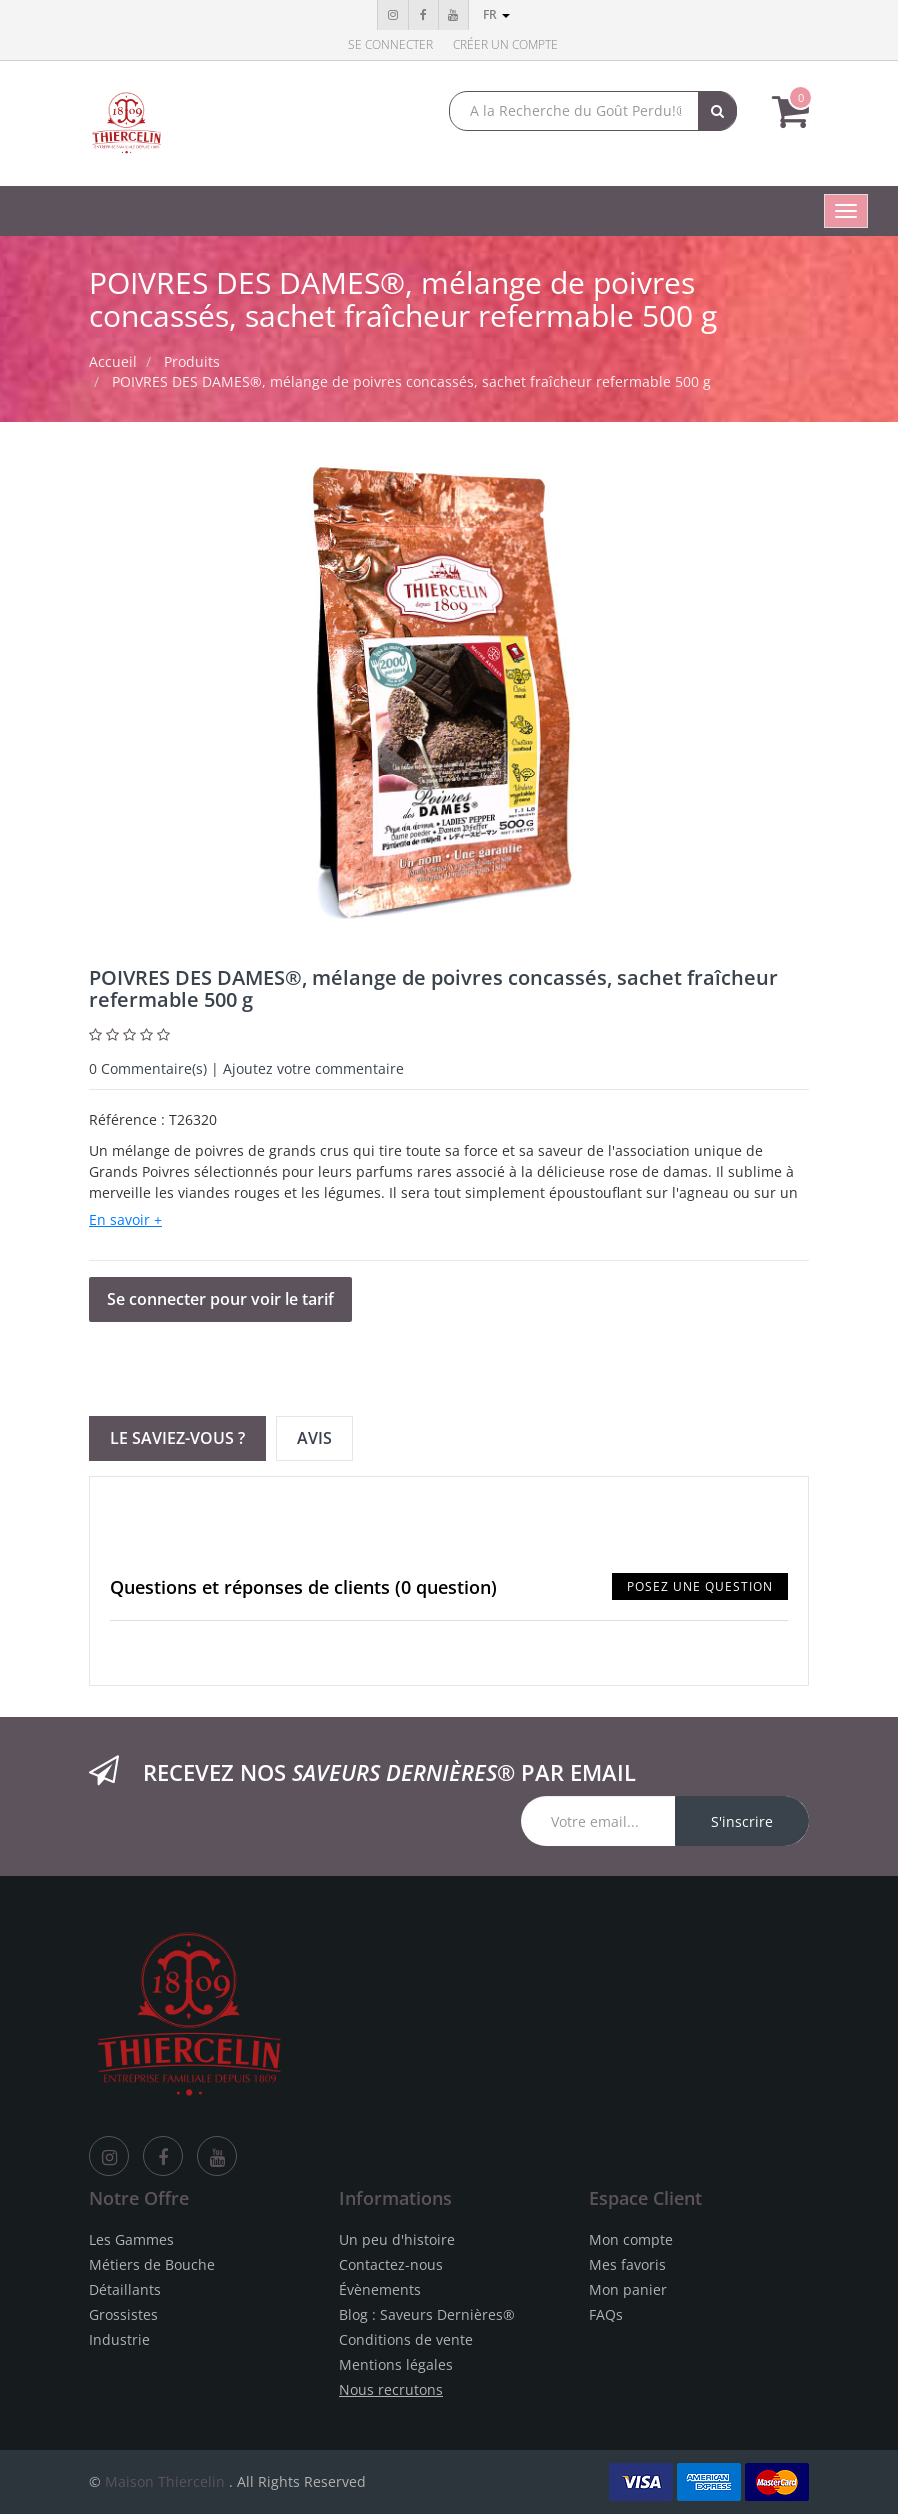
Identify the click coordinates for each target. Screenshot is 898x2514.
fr (496, 14)
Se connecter (390, 44)
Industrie (119, 2339)
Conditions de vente (406, 2339)
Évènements (380, 2289)
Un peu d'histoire (397, 2239)
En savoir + (125, 1219)
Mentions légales (396, 2364)
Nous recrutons (391, 2389)
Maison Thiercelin (165, 2481)
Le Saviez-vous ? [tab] (177, 1438)
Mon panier (628, 2289)
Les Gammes (131, 2239)
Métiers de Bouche (152, 2264)
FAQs (606, 2314)
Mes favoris (627, 2264)
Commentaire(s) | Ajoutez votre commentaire (246, 1068)
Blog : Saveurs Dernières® (427, 2314)
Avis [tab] (314, 1438)
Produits (192, 361)
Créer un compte (505, 44)
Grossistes (123, 2314)
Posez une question (700, 1586)
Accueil (113, 361)
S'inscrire (742, 1821)
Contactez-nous (391, 2264)
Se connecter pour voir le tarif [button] (220, 1299)
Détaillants (125, 2289)
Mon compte (631, 2239)
